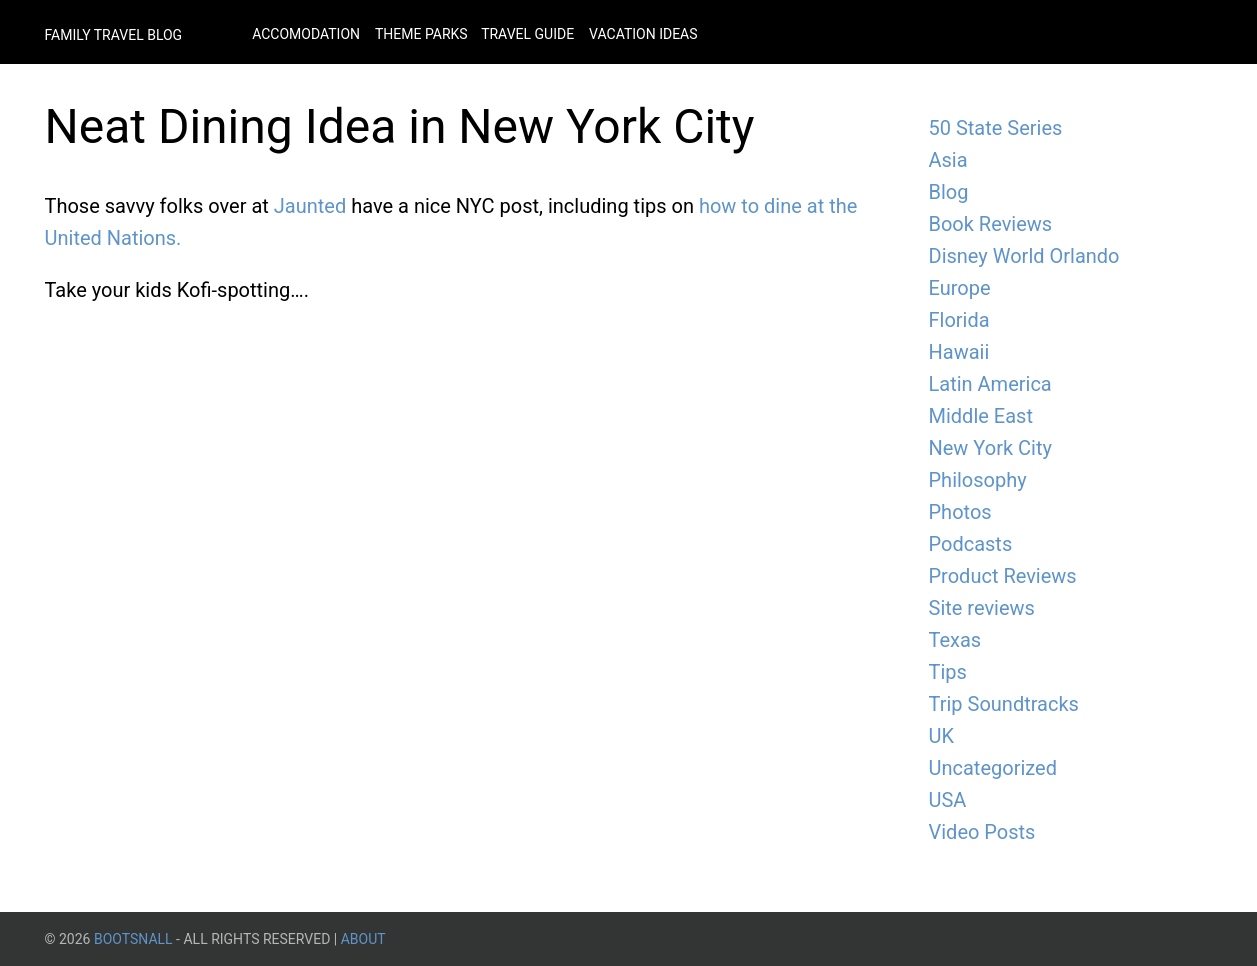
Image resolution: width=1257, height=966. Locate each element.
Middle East (981, 416)
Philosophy (978, 480)
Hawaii (959, 352)
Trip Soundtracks (1004, 704)
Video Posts (982, 832)
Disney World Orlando (1024, 256)
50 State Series (996, 128)
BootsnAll (133, 939)
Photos (960, 512)
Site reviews (982, 608)
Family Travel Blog (114, 35)
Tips (948, 672)
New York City (990, 448)
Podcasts (971, 544)
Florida (959, 320)
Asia (948, 160)
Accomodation (306, 34)
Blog (949, 192)
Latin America (990, 384)
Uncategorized (993, 768)
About (363, 939)
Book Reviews (991, 224)
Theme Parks (423, 34)
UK (942, 736)
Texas (955, 640)
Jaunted (310, 206)
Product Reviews (1003, 576)
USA (948, 800)
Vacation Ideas (643, 34)
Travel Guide (527, 34)
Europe (960, 288)
